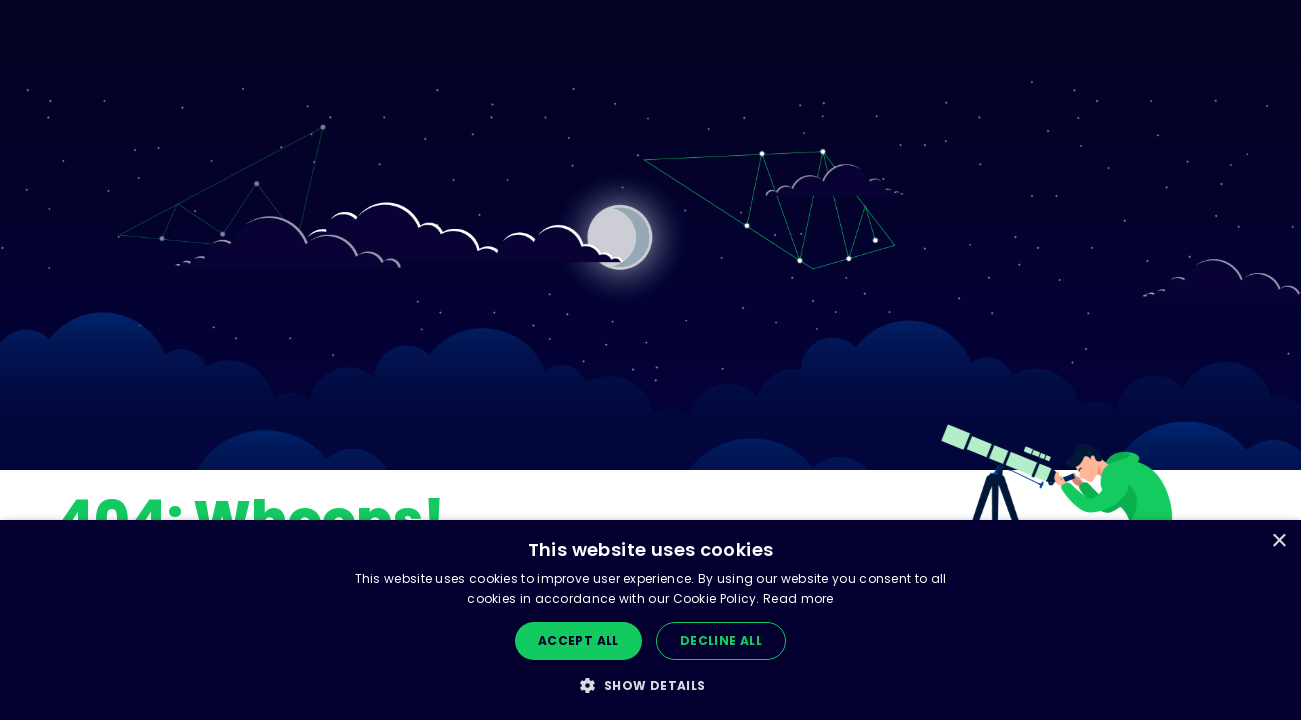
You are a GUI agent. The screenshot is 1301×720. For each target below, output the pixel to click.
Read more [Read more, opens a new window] (798, 598)
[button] (650, 685)
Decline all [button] (721, 640)
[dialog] (650, 620)
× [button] (1278, 541)
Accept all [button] (578, 640)
